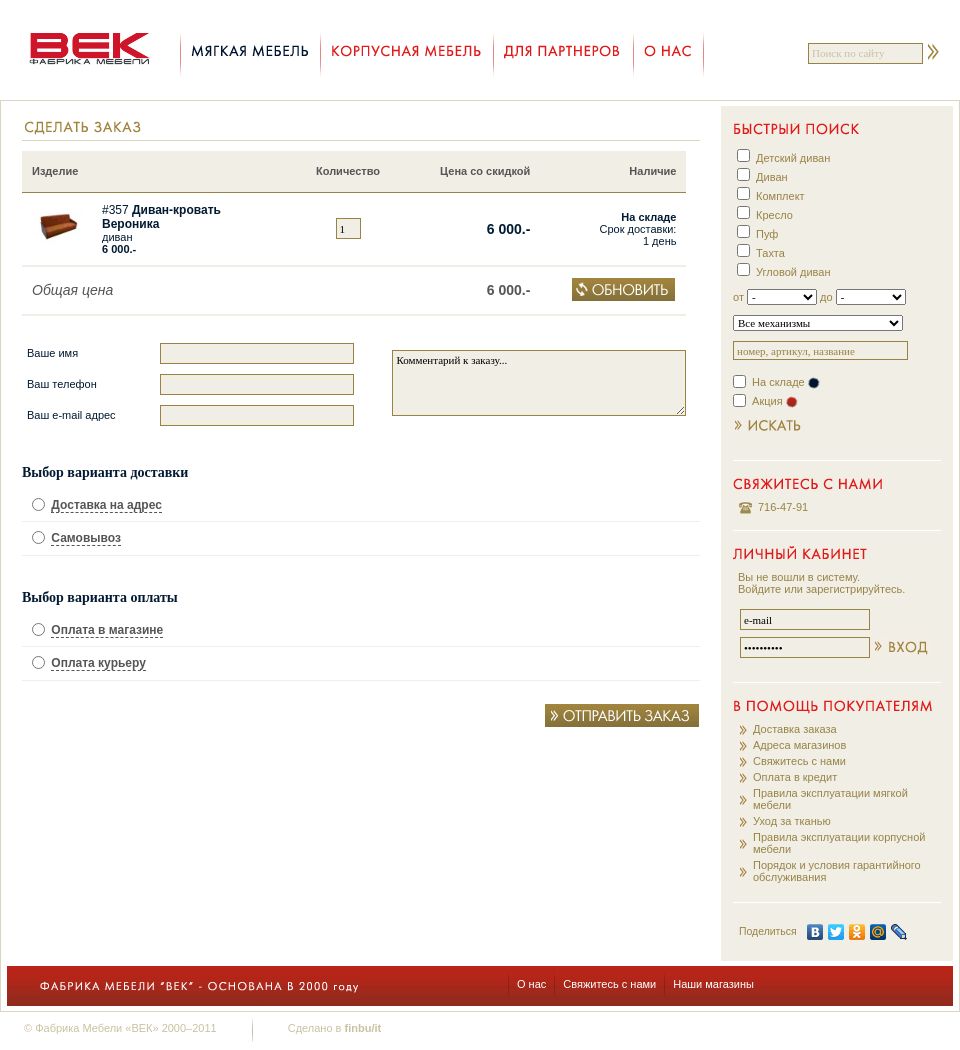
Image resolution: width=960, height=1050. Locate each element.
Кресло (774, 215)
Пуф (767, 234)
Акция (775, 401)
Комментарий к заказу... (539, 383)
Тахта (770, 253)
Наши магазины (713, 984)
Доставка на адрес (106, 505)
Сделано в (334, 1028)
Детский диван (793, 158)
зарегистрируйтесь (854, 589)
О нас (531, 984)
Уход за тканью (792, 821)
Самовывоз (86, 538)
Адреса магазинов (799, 745)
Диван (772, 177)
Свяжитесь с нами (799, 761)
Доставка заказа (795, 729)
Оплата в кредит (795, 777)
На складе (786, 382)
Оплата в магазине (107, 630)
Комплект (780, 196)
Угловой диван (793, 272)
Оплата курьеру (98, 663)
